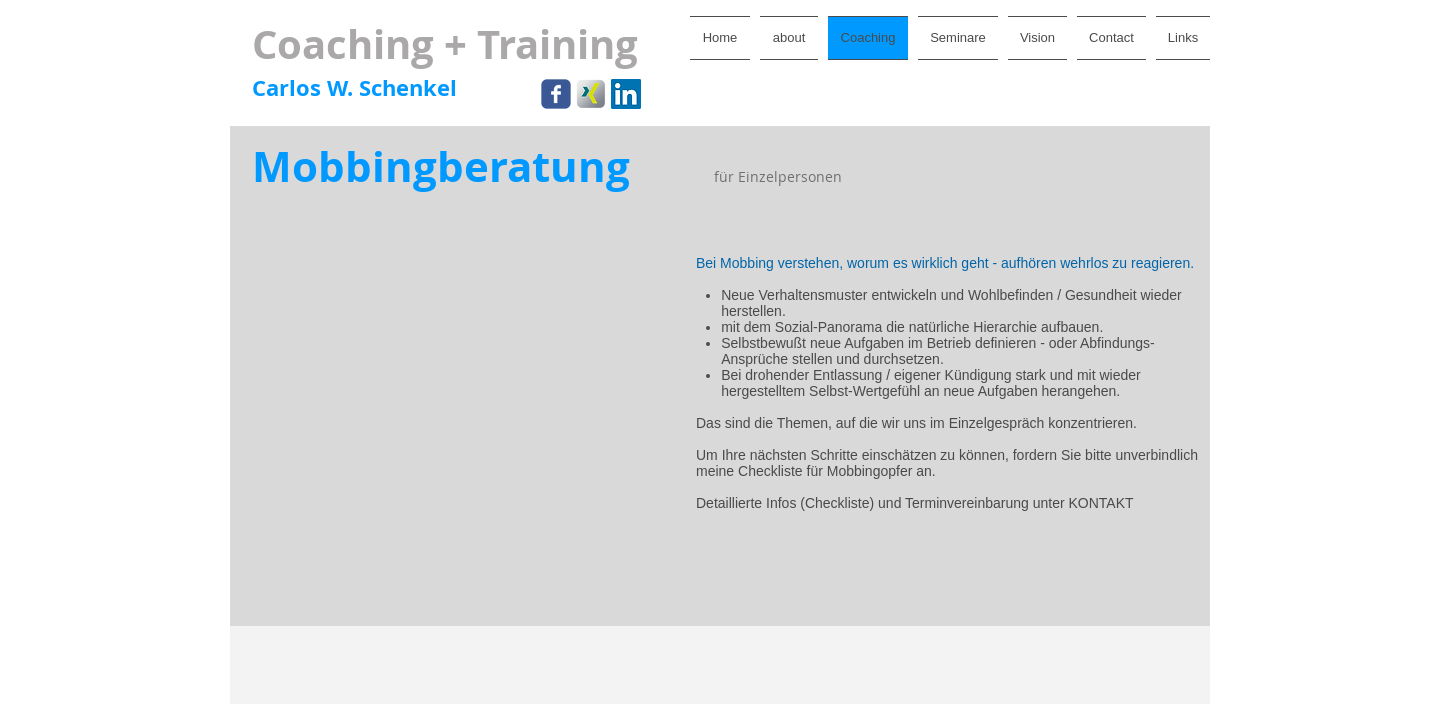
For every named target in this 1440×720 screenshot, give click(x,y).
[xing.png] (591, 94)
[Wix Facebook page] (556, 94)
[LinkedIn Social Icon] (626, 94)
